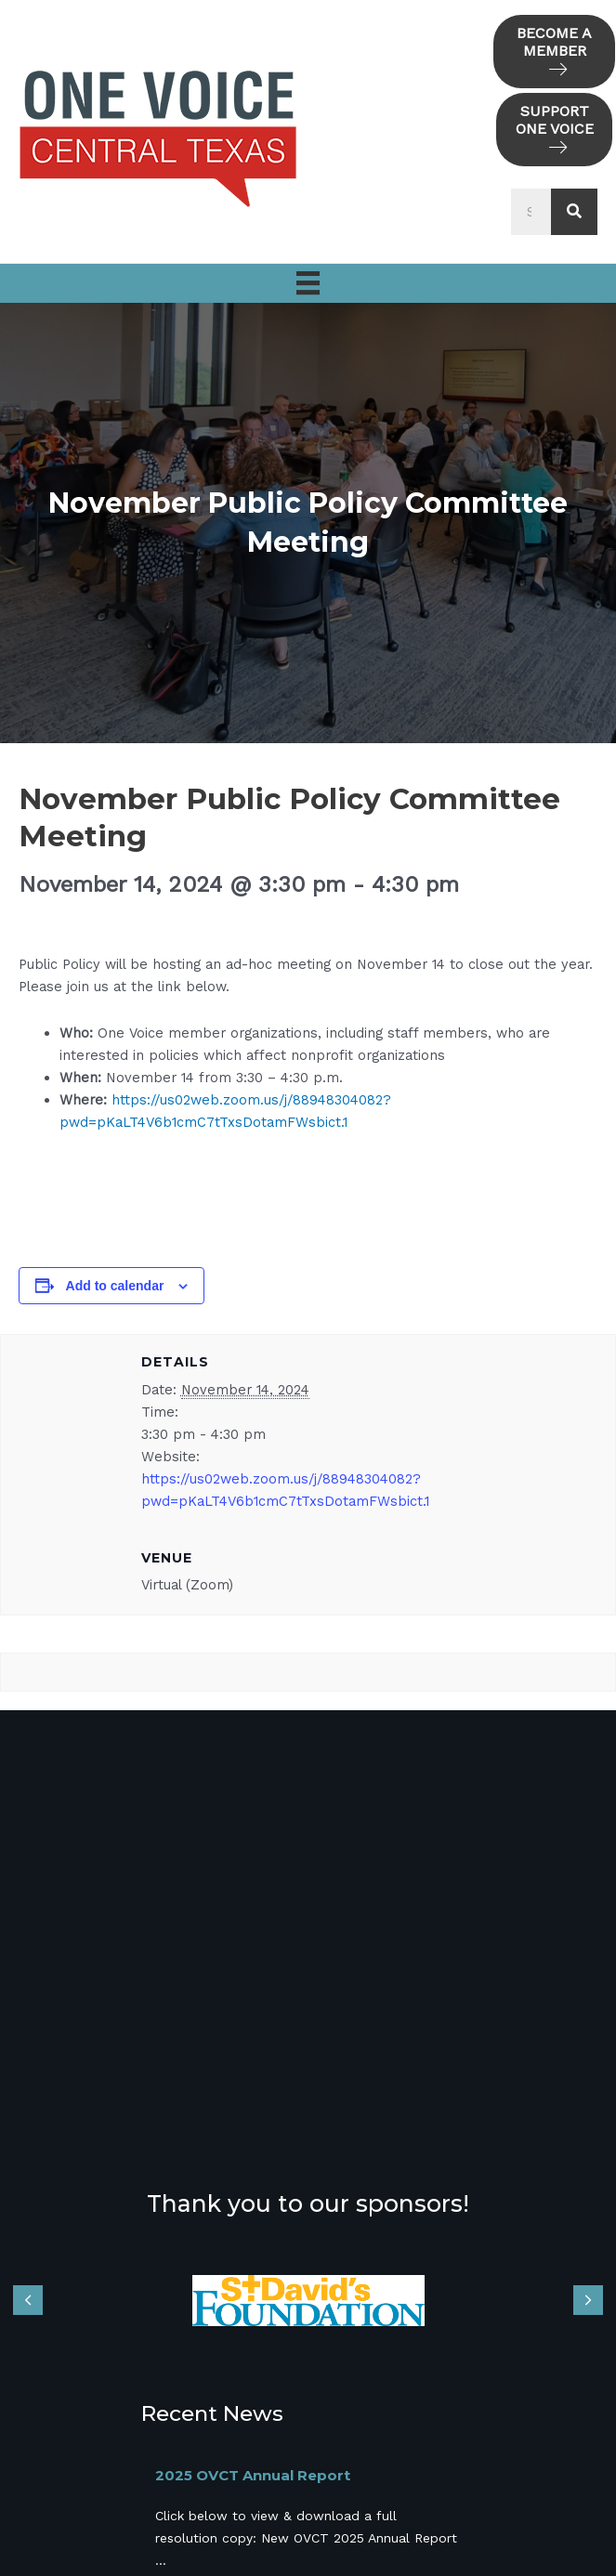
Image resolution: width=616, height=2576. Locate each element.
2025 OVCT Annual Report (252, 2475)
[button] (554, 51)
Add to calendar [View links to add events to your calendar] (115, 1285)
